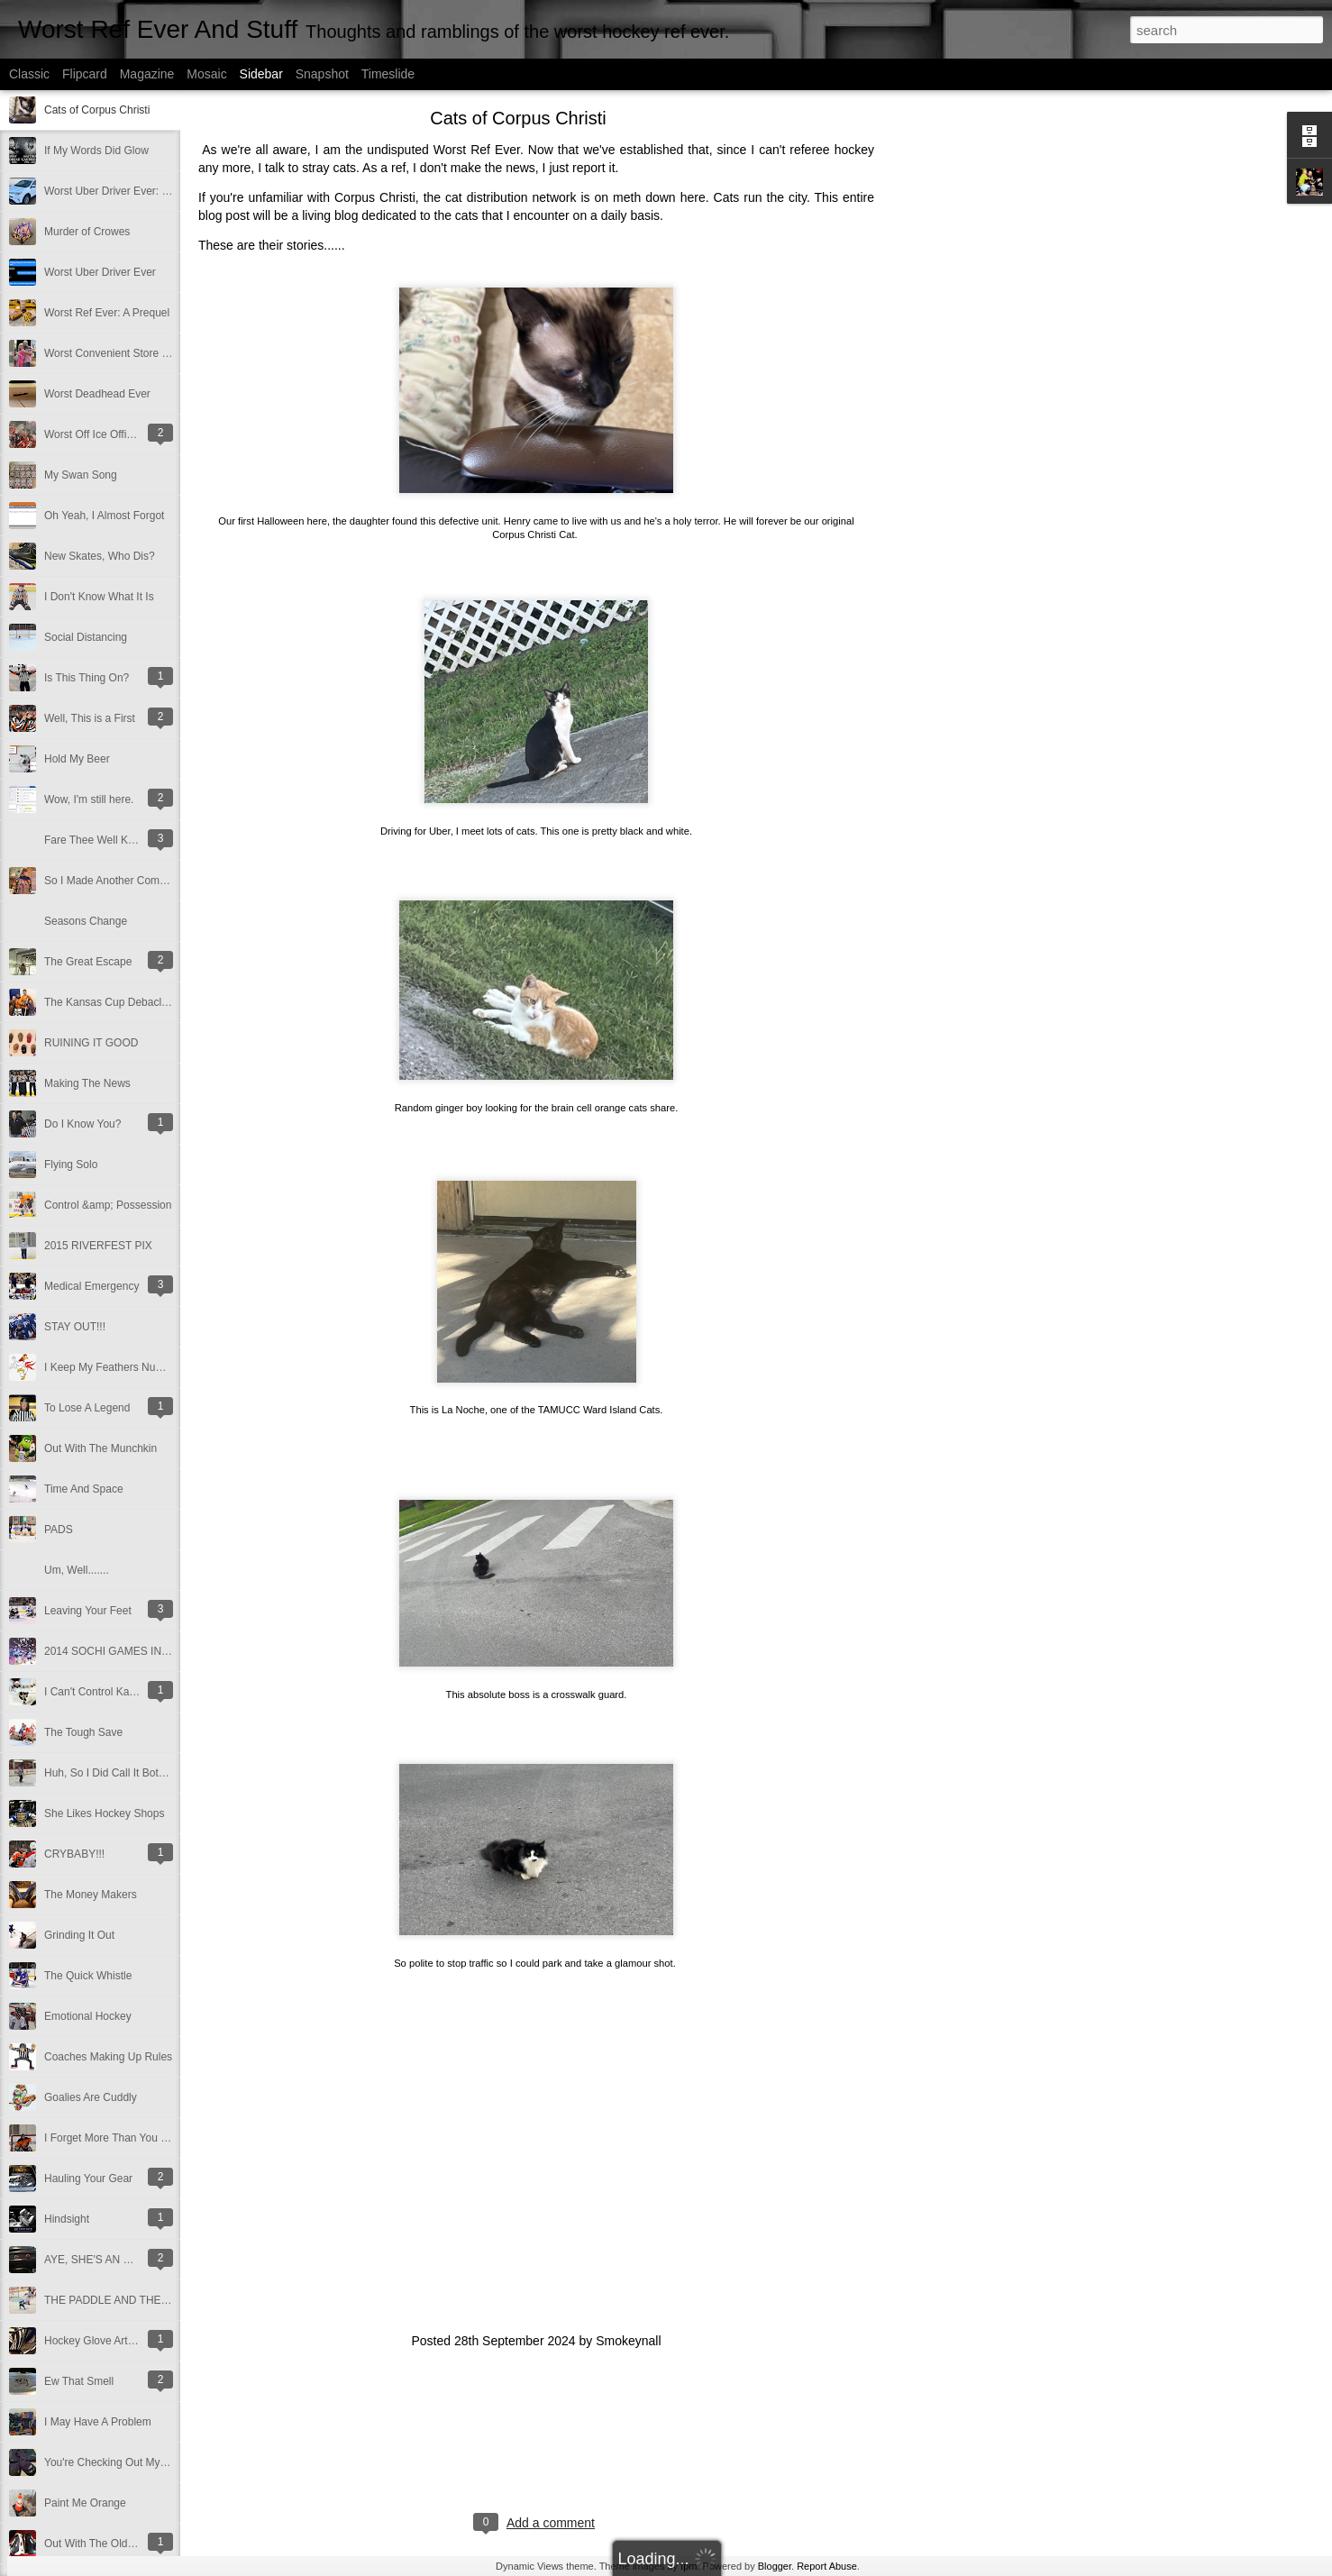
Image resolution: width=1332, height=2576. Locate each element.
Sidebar (261, 74)
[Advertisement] (973, 401)
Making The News (87, 1083)
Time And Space (83, 1489)
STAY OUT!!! (74, 1326)
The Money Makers (90, 1894)
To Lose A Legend (87, 1408)
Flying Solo (70, 1164)
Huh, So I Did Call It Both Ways (119, 1773)
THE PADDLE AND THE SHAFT (121, 2300)
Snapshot (322, 74)
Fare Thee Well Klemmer (104, 840)
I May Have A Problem (97, 2422)
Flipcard (84, 74)
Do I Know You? (82, 1124)
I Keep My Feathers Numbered (118, 1367)
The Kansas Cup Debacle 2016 (119, 1002)
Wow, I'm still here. (88, 799)
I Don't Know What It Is (99, 596)
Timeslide (388, 74)
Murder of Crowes (87, 231)
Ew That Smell (79, 2381)
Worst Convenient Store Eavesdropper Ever (149, 353)
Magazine (147, 74)
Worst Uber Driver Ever (100, 272)
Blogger (774, 2566)
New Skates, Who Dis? (99, 556)
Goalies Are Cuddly (90, 2097)
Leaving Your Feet (88, 1610)
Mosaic (206, 74)
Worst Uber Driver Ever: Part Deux (127, 191)
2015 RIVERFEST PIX (98, 1245)
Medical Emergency (91, 1286)
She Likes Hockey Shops (104, 1813)
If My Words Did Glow (96, 150)
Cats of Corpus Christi (97, 110)
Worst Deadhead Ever (97, 394)
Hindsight (66, 2219)
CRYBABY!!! (74, 1854)
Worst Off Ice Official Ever (106, 434)
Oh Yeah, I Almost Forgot (104, 515)
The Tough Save (83, 1732)
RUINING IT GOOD (91, 1043)
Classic (29, 74)
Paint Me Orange (85, 2503)
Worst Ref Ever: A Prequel (106, 312)
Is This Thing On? (86, 677)
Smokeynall (628, 2341)
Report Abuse (827, 2566)
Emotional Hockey (88, 2016)
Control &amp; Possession (107, 1205)
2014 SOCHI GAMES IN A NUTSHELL (137, 1651)
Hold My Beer (77, 759)
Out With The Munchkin (100, 1448)
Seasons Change (85, 921)
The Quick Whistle (88, 1975)
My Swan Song (80, 475)
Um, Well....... (76, 1570)
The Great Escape (88, 961)
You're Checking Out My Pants (117, 2462)
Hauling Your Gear (88, 2178)
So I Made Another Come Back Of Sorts (139, 880)
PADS (58, 1529)
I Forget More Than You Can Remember (140, 2138)
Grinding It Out (79, 1935)
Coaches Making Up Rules (108, 2057)
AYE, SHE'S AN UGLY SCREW (119, 2259)
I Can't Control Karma (96, 1691)
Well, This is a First (89, 718)
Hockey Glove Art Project (104, 2340)
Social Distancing (85, 637)
